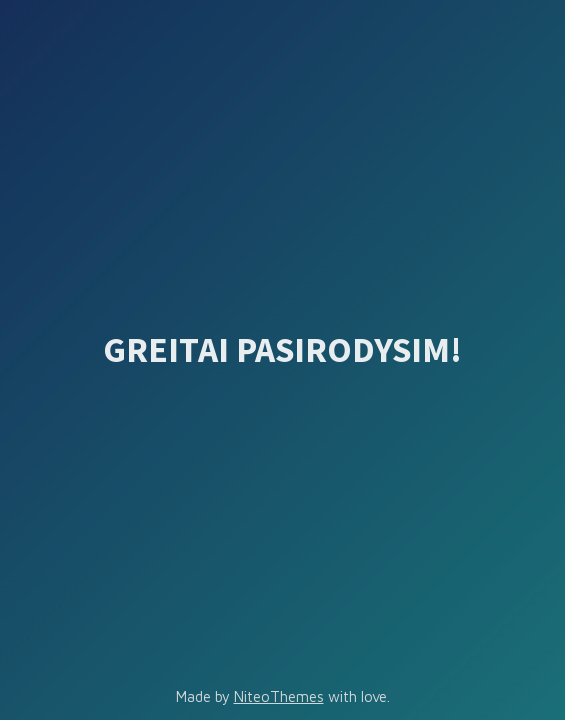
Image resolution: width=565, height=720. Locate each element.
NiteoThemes (279, 696)
